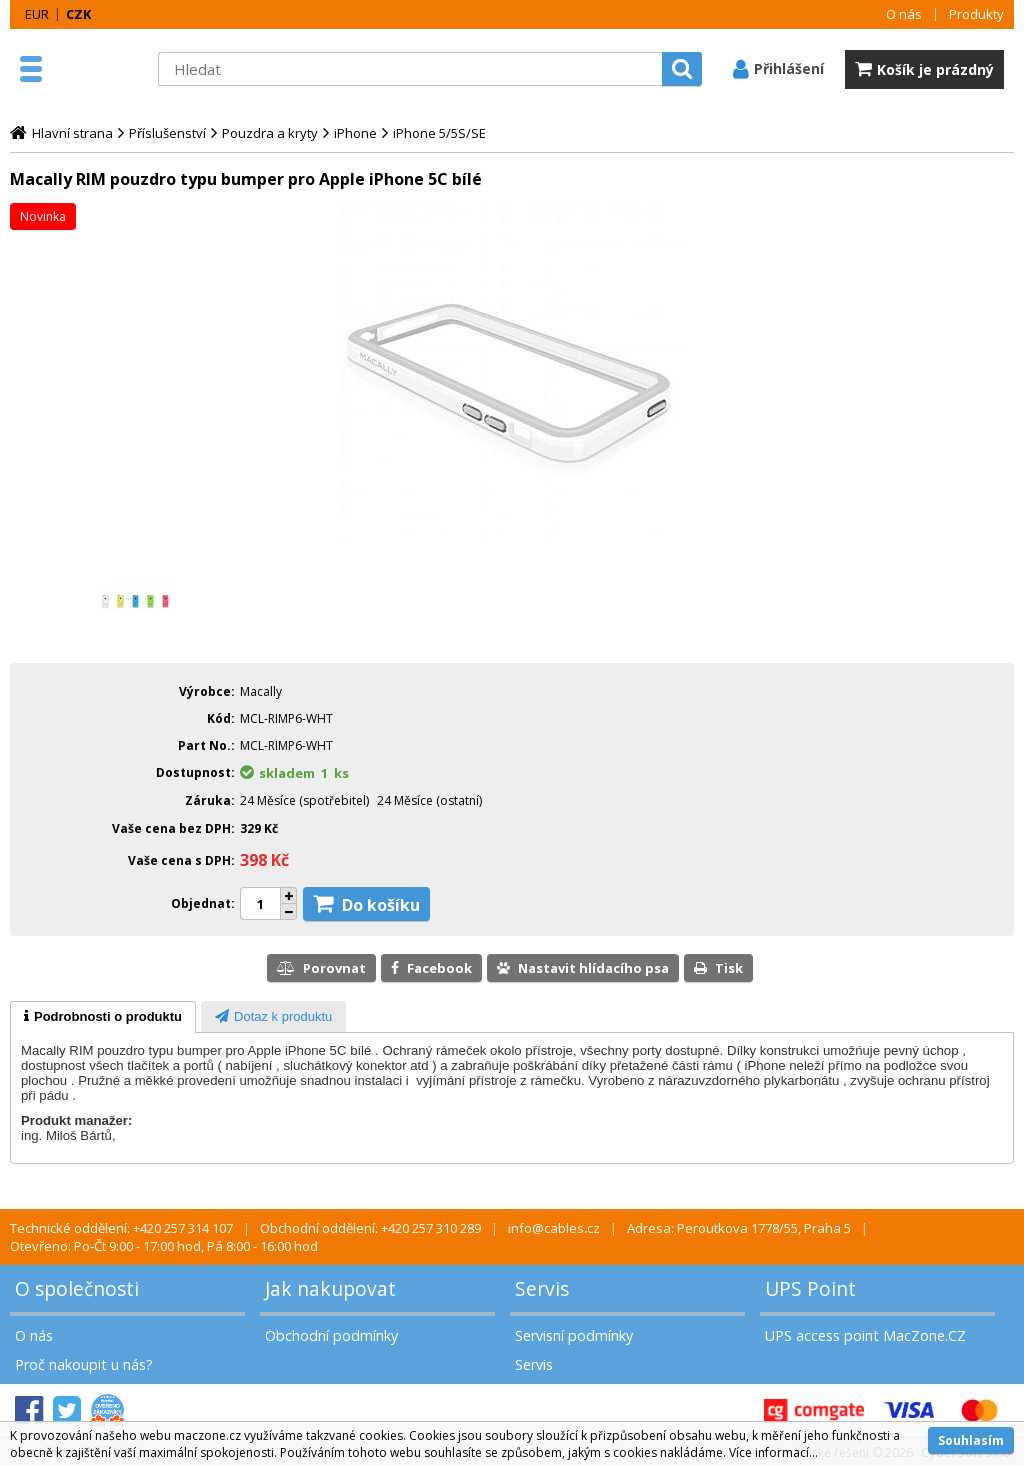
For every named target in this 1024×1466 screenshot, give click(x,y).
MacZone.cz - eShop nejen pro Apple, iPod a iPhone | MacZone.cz (100, 69)
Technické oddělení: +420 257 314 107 (121, 1228)
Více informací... (773, 1452)
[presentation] (103, 1017)
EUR (37, 14)
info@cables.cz (554, 1228)
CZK (78, 14)
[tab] (103, 1017)
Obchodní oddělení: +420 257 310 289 (370, 1228)
